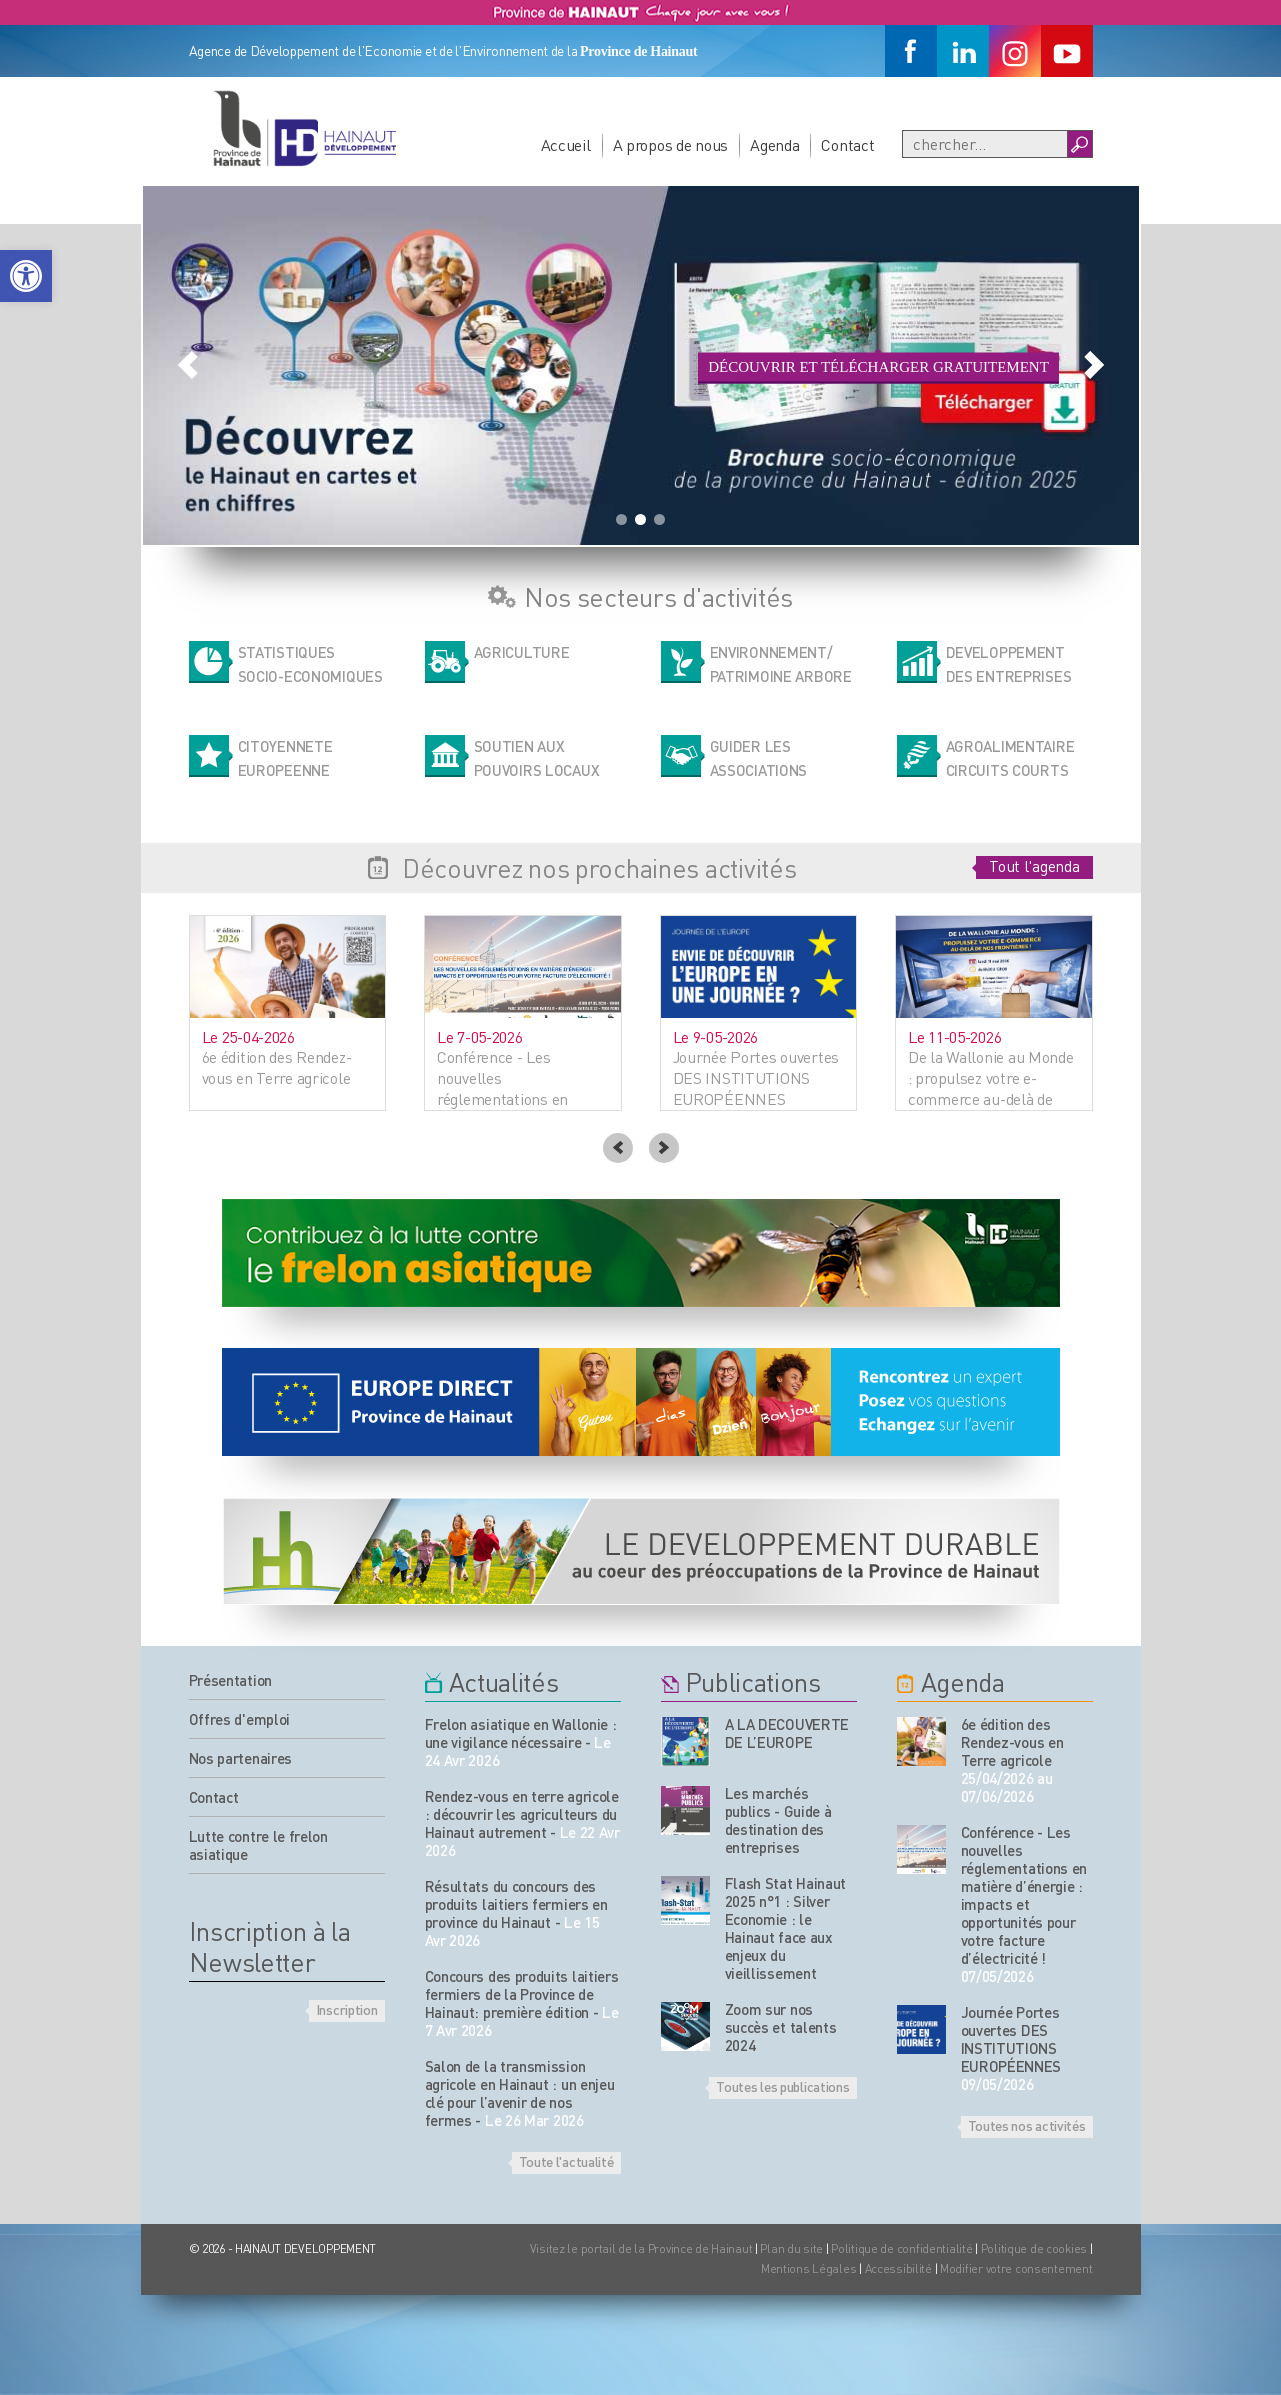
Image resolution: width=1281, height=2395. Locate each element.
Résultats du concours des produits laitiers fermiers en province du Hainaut (516, 1904)
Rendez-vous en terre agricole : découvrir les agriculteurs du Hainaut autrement (522, 1814)
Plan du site (791, 2248)
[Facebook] (911, 51)
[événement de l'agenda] (921, 1741)
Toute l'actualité (566, 2161)
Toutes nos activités (1027, 2125)
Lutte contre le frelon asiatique (258, 1845)
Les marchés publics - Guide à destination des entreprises (778, 1820)
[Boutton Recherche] (1079, 144)
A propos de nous (671, 144)
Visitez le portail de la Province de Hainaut (641, 2248)
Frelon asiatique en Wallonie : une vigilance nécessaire (521, 1733)
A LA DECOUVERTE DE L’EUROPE (787, 1733)
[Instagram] (1015, 51)
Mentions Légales (809, 2268)
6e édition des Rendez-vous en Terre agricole (1012, 1742)
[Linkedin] (963, 51)
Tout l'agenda (1034, 866)
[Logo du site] (304, 128)
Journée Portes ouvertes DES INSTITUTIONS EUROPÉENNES (1011, 2039)
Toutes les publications (782, 2086)
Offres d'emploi (240, 1719)
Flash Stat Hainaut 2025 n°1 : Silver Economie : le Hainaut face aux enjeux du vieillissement (786, 1928)
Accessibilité (898, 2268)
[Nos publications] (685, 1741)
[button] (26, 276)
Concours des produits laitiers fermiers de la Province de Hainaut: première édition (522, 1994)
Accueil (566, 144)
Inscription (347, 2009)
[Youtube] (1067, 51)
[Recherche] (985, 144)
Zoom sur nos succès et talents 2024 (781, 2027)
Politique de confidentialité (903, 2248)
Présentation (230, 1680)
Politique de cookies (1034, 2248)
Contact (847, 144)
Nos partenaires (241, 1758)
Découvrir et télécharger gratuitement (878, 367)
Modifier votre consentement (1016, 2268)
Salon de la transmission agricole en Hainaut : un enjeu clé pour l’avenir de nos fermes (520, 2093)
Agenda (774, 144)
